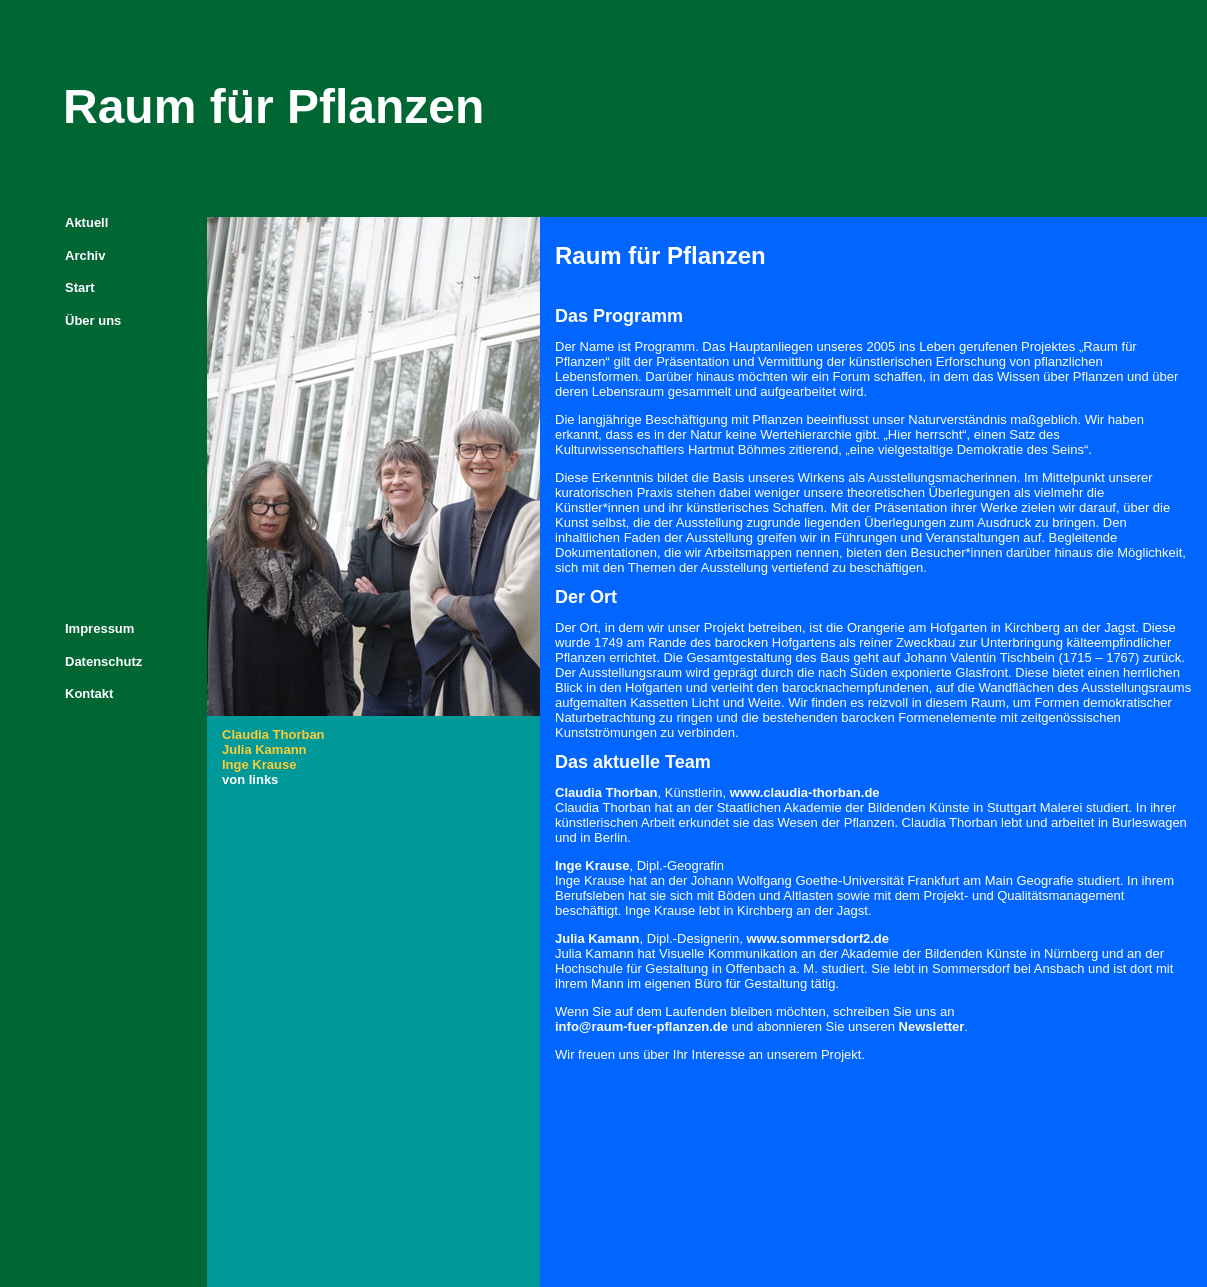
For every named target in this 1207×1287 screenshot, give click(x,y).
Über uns (93, 320)
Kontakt (89, 693)
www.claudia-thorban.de (805, 792)
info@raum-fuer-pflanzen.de (641, 1026)
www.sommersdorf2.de (817, 938)
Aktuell (86, 222)
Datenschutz (103, 661)
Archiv (85, 255)
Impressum (99, 628)
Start (80, 287)
